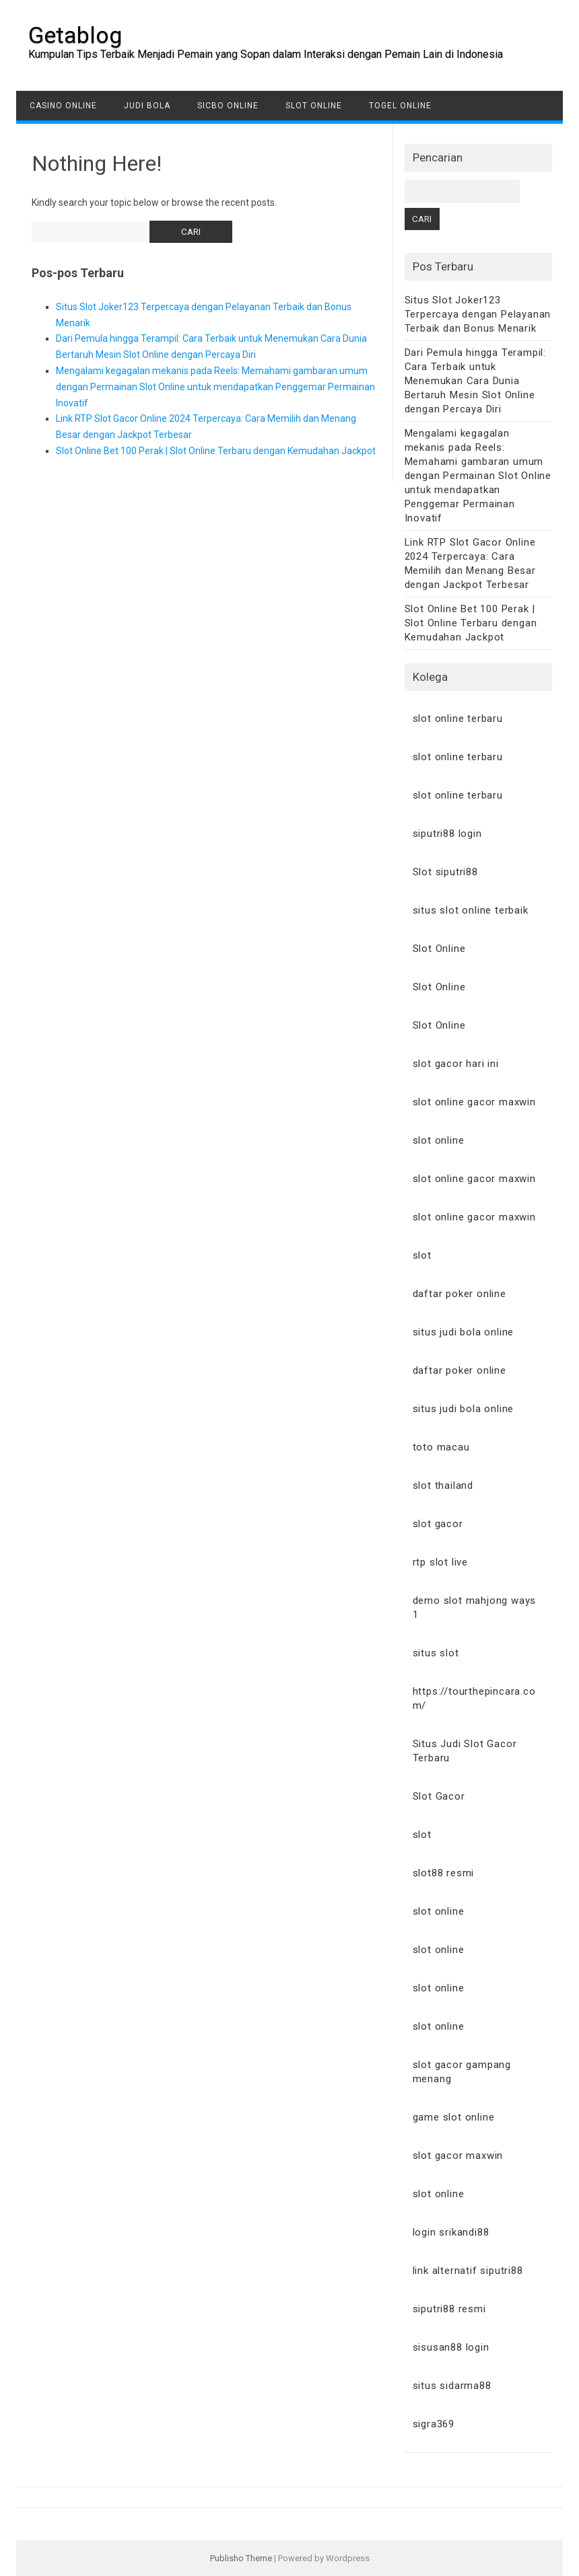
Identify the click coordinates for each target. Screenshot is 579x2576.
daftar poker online (459, 1294)
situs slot (436, 1653)
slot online (439, 1140)
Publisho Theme (241, 2558)
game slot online (454, 2117)
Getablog (75, 35)
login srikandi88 (451, 2232)
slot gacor (438, 1524)
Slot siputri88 (445, 872)
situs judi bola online (463, 1332)
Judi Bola (147, 105)
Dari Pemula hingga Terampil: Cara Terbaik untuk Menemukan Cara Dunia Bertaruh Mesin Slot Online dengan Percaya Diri (475, 380)
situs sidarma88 (452, 2386)
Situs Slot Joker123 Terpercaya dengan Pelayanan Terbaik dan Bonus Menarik (478, 314)
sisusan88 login (451, 2347)
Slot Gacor (439, 1796)
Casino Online (63, 105)
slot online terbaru (458, 718)
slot (422, 1255)
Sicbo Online (228, 105)
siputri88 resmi (449, 2309)
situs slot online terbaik (471, 910)
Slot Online (313, 105)
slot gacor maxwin (458, 2155)
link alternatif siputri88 (468, 2271)
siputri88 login (447, 833)
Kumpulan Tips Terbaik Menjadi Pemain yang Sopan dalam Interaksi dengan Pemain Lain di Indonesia (265, 54)
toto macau (441, 1447)
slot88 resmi (444, 1873)
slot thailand (443, 1485)
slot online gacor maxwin (474, 1102)
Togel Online (400, 105)
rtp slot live (440, 1562)
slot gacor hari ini (456, 1064)
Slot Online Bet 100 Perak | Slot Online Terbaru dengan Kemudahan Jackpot (216, 450)
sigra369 (433, 2424)
